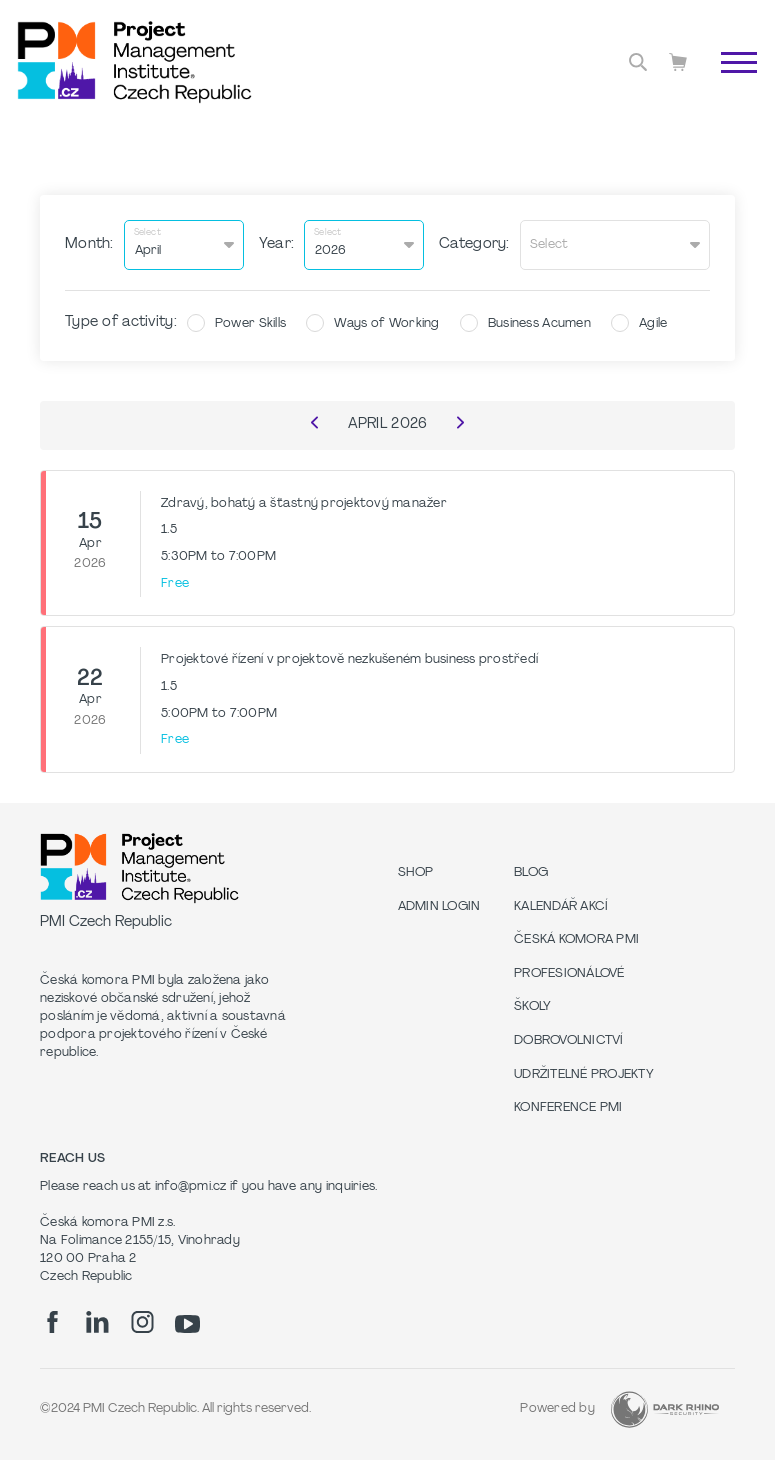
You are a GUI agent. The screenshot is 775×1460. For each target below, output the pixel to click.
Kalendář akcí (561, 907)
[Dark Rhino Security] (665, 1409)
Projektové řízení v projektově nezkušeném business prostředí (349, 660)
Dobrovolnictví (569, 1041)
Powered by (557, 1409)
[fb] (52, 1322)
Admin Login (439, 907)
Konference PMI (568, 1108)
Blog (531, 873)
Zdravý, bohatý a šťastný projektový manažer (304, 504)
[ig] (142, 1322)
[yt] (187, 1324)
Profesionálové (569, 974)
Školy (532, 1007)
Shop (416, 873)
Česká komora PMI (576, 940)
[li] (97, 1322)
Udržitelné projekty (584, 1075)
